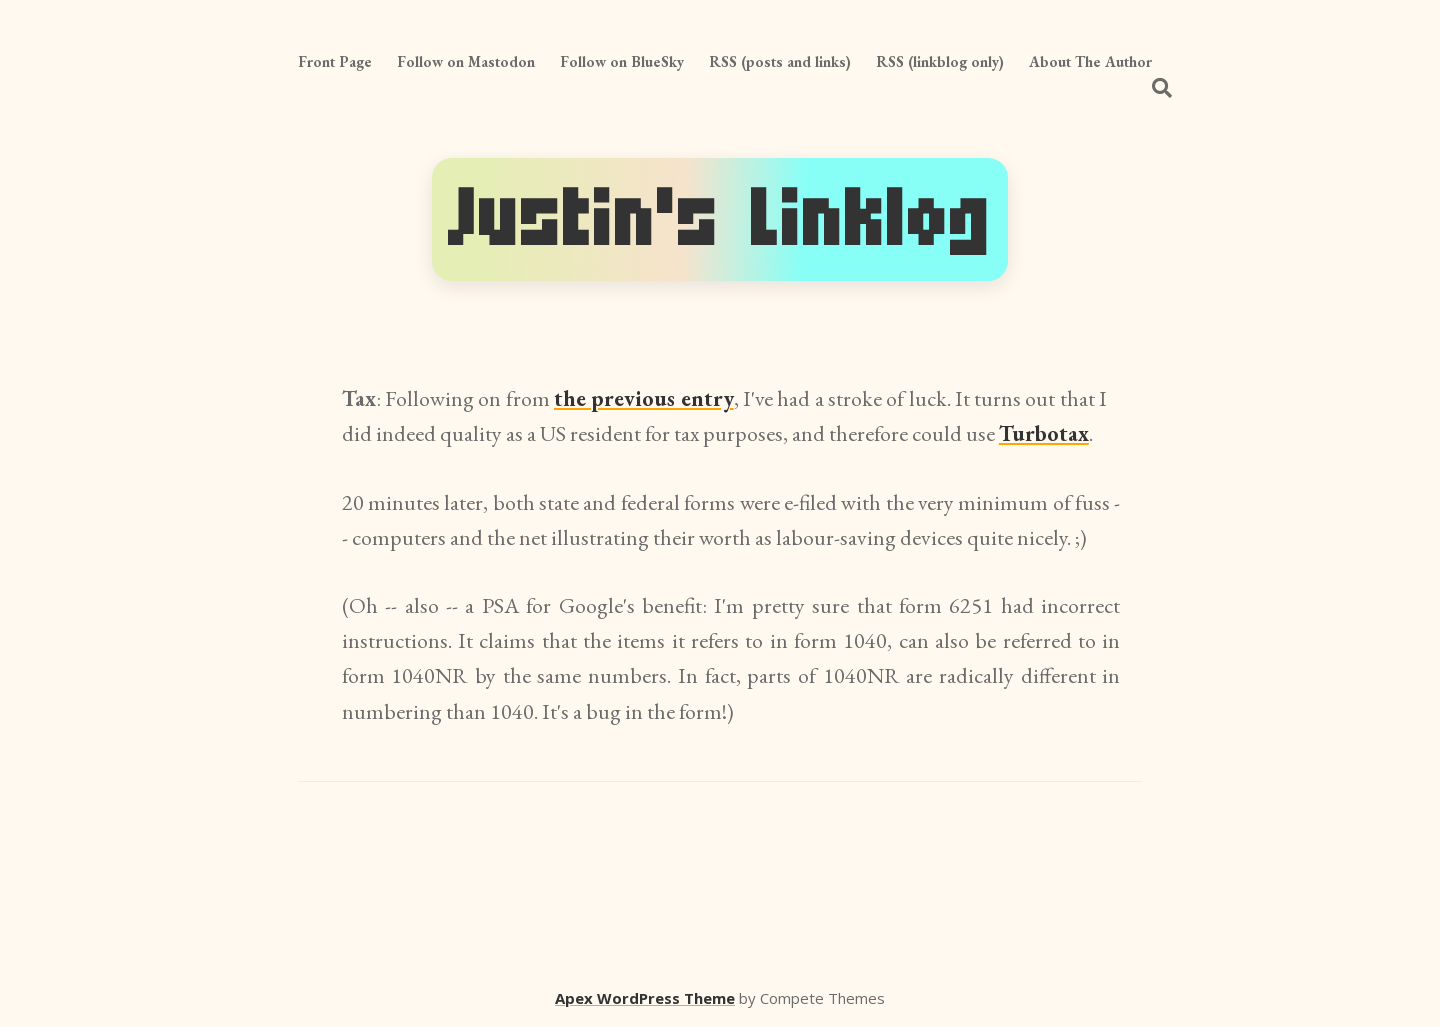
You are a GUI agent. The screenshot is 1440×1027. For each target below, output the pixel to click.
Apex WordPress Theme (645, 998)
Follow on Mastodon (466, 61)
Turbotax (1044, 433)
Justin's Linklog (720, 219)
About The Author (1090, 61)
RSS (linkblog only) (940, 61)
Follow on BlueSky (622, 61)
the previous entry (644, 398)
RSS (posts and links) (780, 61)
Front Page (335, 61)
